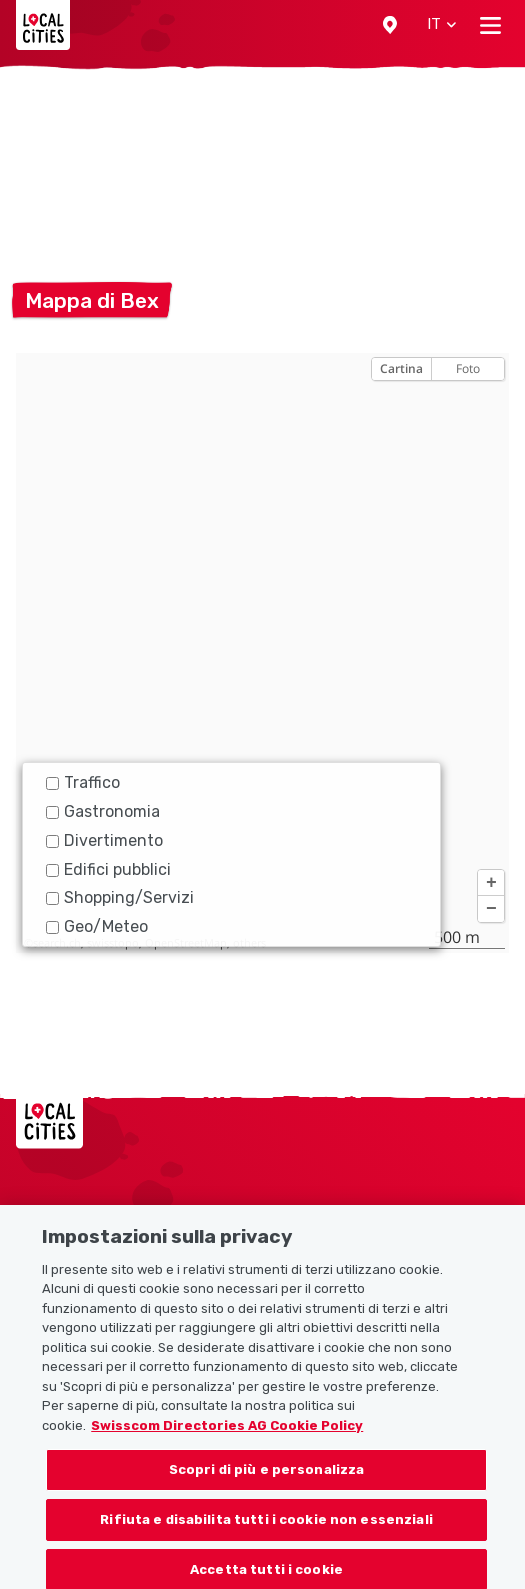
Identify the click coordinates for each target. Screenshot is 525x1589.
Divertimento (104, 840)
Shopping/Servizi (120, 897)
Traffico (83, 782)
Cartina (401, 368)
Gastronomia (103, 811)
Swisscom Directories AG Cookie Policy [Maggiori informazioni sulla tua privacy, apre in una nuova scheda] (227, 1436)
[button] (390, 25)
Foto (468, 368)
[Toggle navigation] (490, 25)
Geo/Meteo (97, 926)
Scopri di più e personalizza (267, 1481)
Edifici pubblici (108, 869)
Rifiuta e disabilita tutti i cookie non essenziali (266, 1530)
